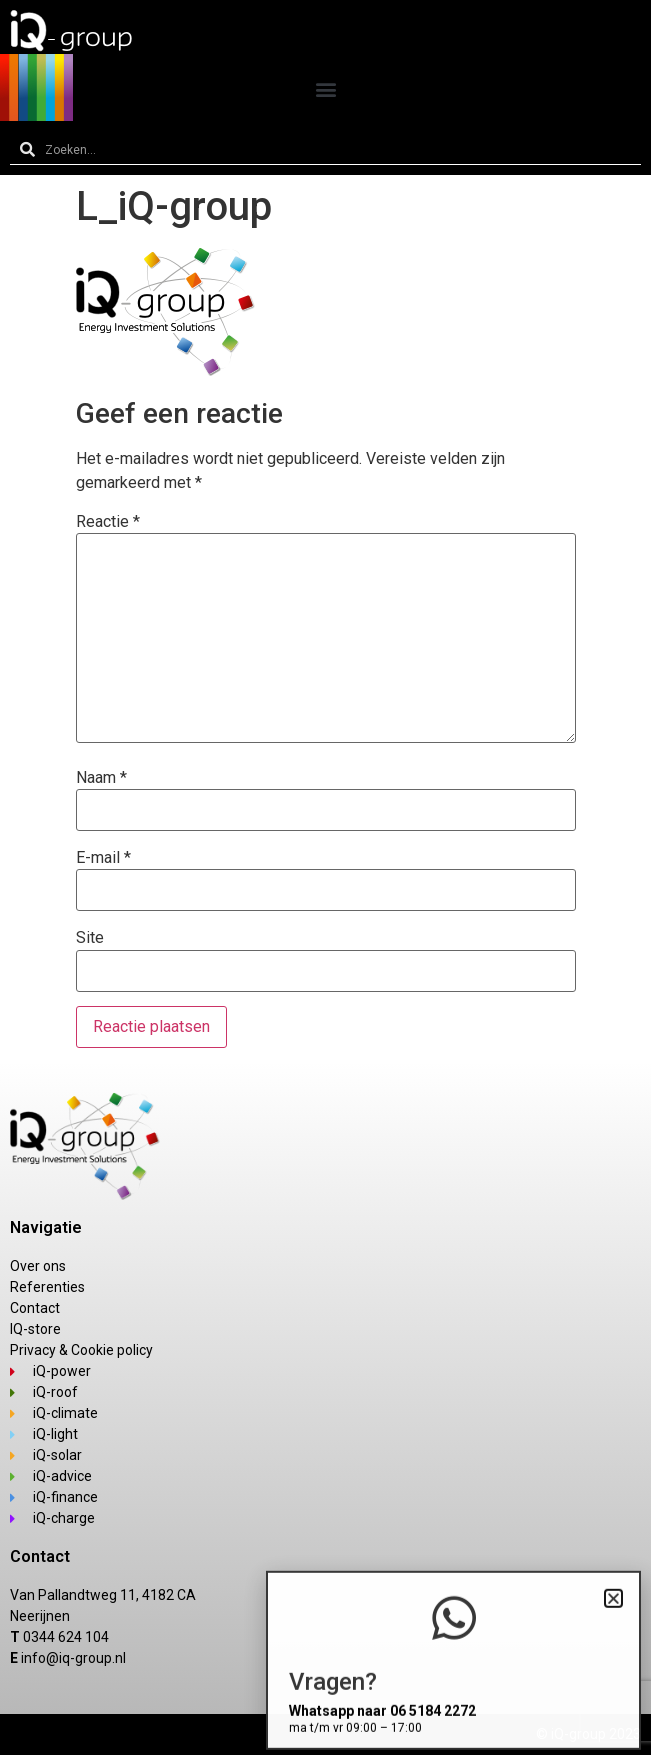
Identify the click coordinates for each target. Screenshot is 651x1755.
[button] (325, 88)
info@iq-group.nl (73, 1658)
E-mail (103, 858)
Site (90, 938)
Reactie (108, 522)
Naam (101, 778)
